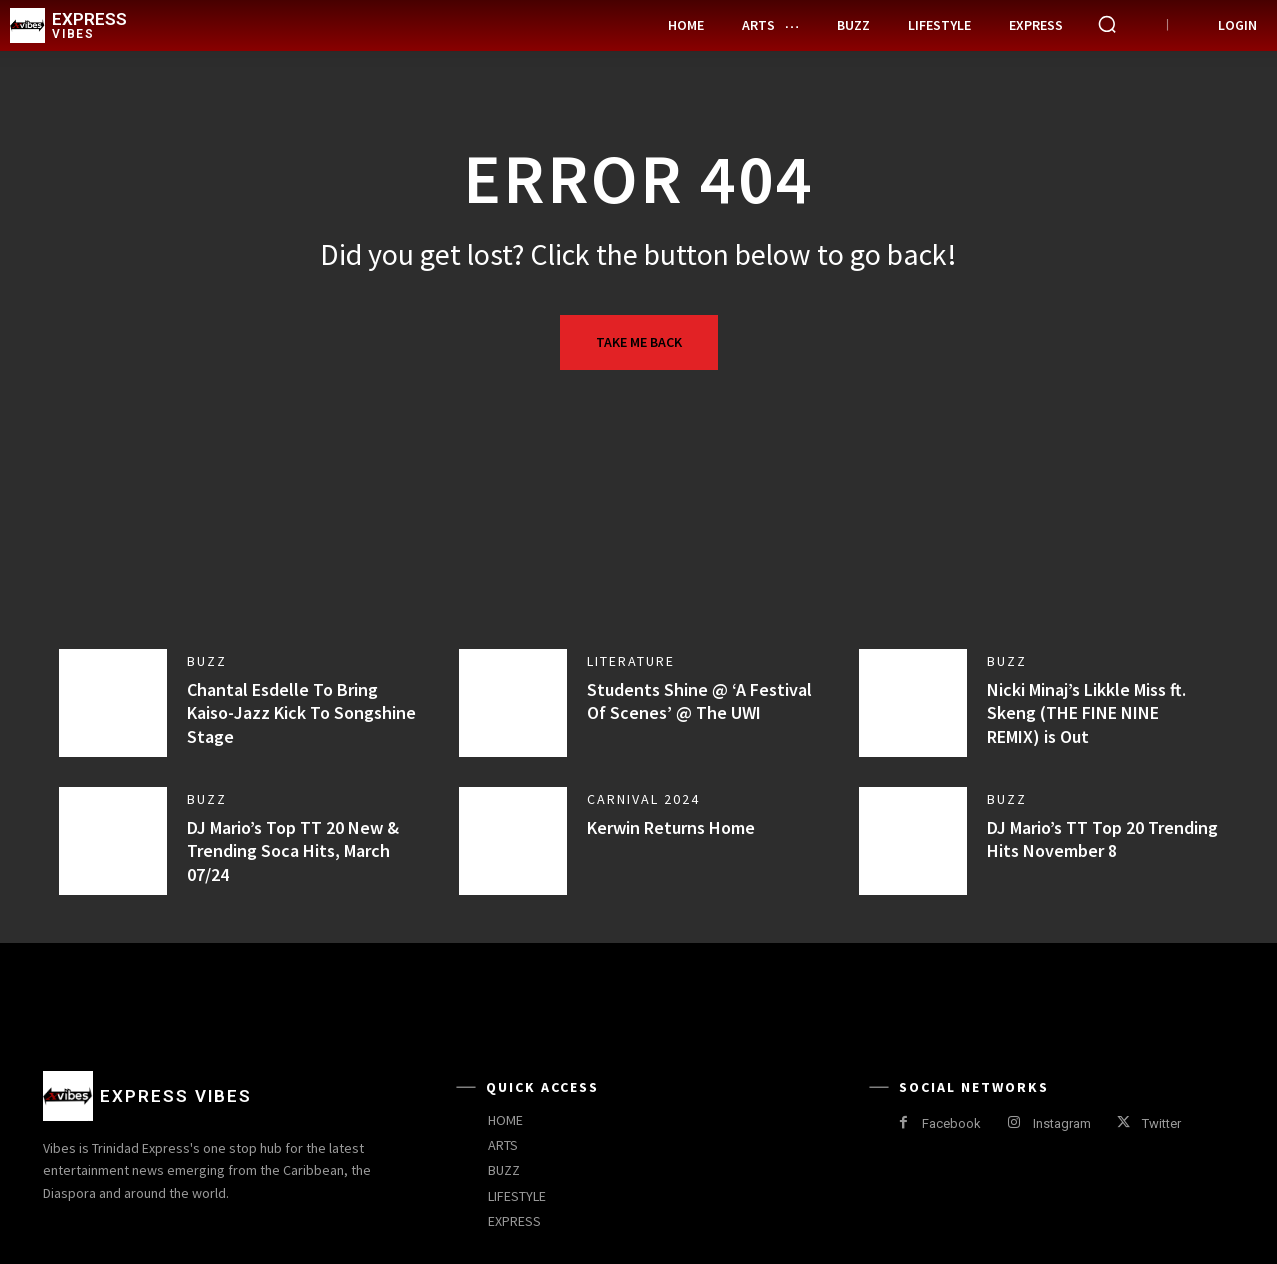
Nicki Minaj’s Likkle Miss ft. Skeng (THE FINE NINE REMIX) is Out (1086, 713)
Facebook (951, 1123)
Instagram (1062, 1123)
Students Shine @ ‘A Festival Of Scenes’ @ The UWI (699, 701)
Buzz (207, 661)
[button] (1107, 24)
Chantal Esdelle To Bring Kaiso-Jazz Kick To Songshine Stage (301, 713)
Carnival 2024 (643, 799)
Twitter (1161, 1123)
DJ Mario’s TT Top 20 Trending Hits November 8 (1102, 839)
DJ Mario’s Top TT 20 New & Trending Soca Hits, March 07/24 (293, 851)
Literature (631, 661)
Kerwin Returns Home (671, 827)
